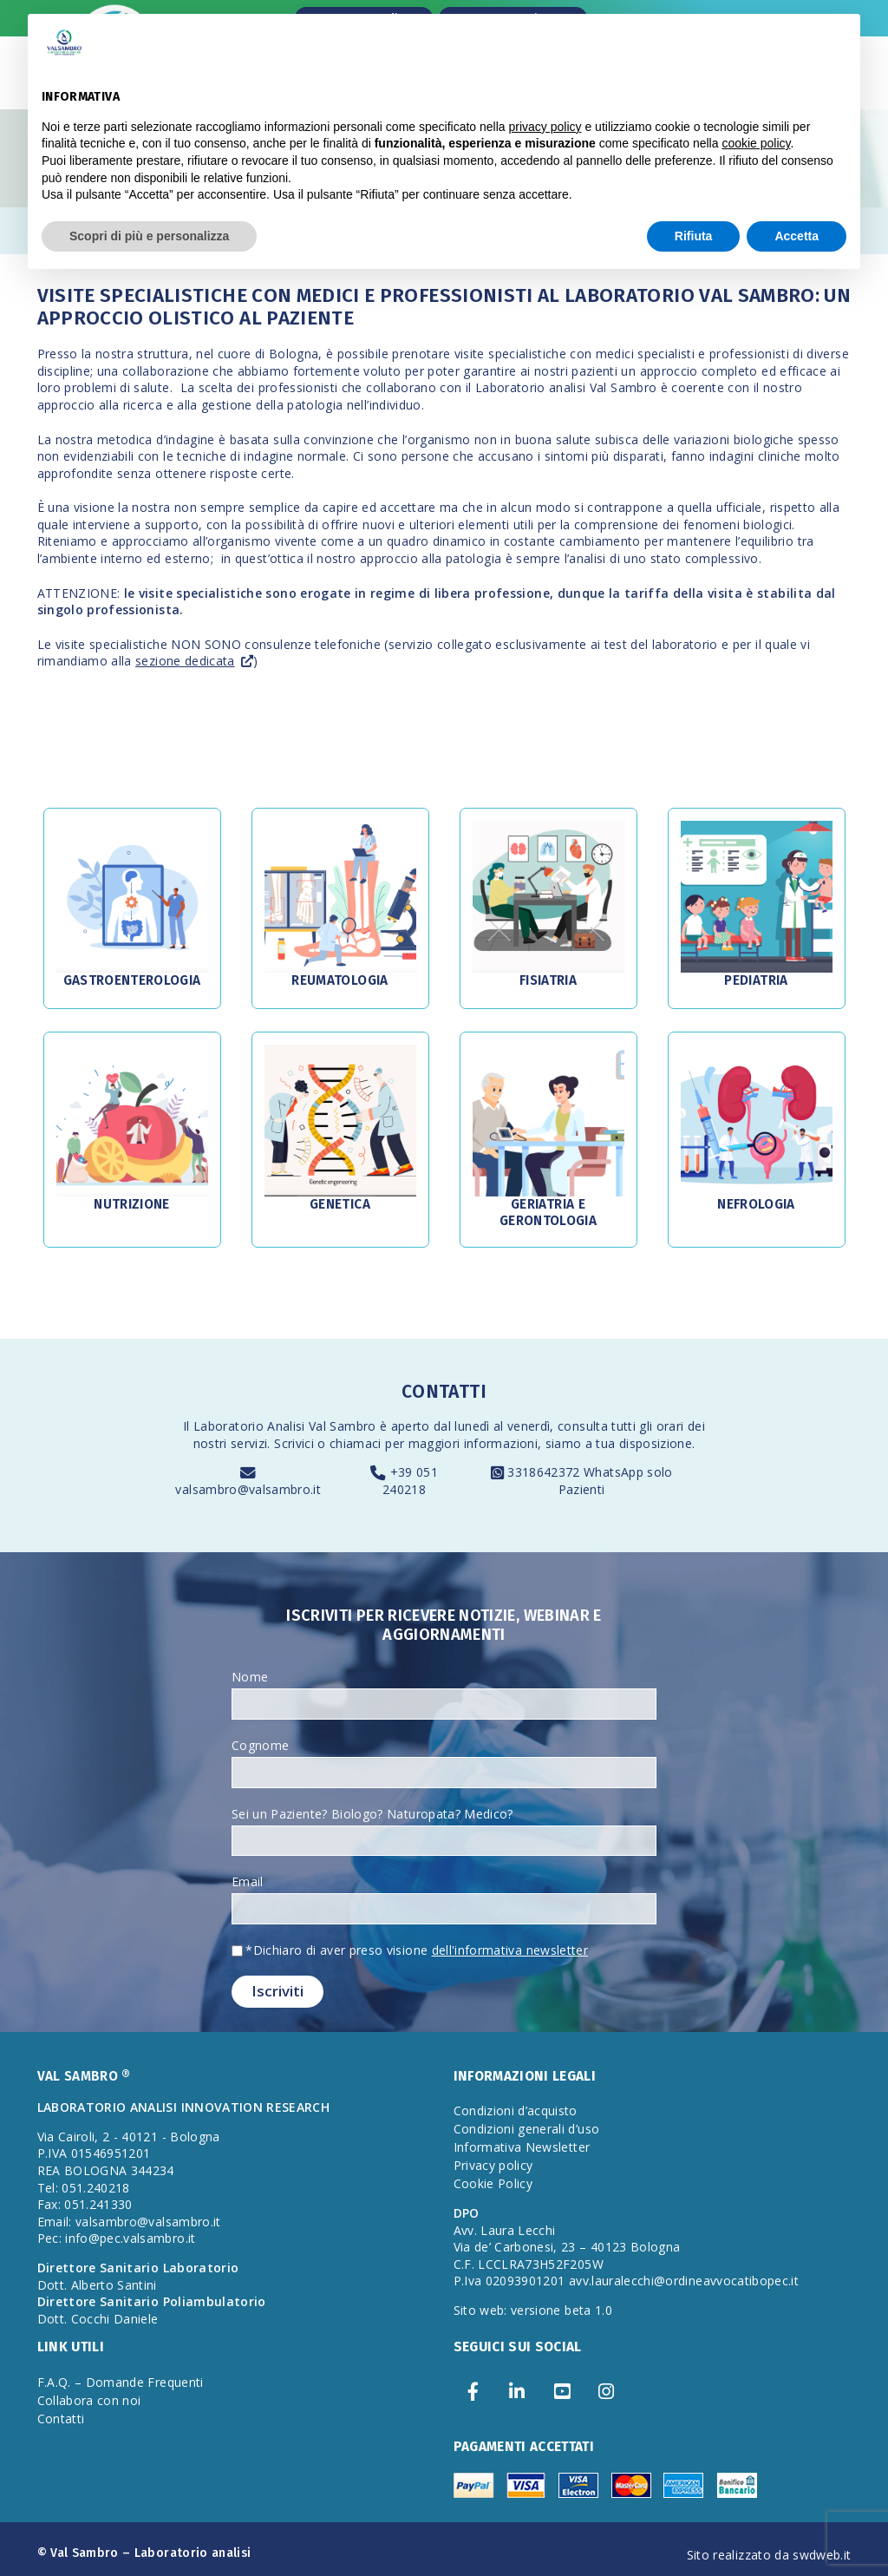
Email (248, 1881)
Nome (250, 1676)
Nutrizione (132, 1204)
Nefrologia (756, 1204)
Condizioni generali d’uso (527, 2128)
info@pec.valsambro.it (130, 2238)
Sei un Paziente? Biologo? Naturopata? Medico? (372, 1814)
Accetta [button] (796, 236)
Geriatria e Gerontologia (548, 1212)
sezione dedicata (185, 660)
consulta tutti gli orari (620, 1426)
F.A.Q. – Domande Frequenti (120, 2382)
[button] (132, 897)
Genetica (340, 1204)
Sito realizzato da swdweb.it (769, 2555)
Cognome (260, 1745)
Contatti (61, 2418)
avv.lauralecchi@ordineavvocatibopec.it (684, 2280)
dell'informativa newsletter (510, 1950)
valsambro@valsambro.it (248, 1489)
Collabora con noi (89, 2400)
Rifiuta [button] (694, 236)
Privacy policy (493, 2165)
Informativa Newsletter (522, 2147)
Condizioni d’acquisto (516, 2110)
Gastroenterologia (132, 980)
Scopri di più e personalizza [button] (149, 236)
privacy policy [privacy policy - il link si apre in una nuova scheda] (545, 127)
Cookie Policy (493, 2183)
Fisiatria (548, 980)
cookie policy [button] (756, 143)
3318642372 (545, 1472)
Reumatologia (339, 980)
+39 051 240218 (410, 1481)
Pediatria (755, 980)
